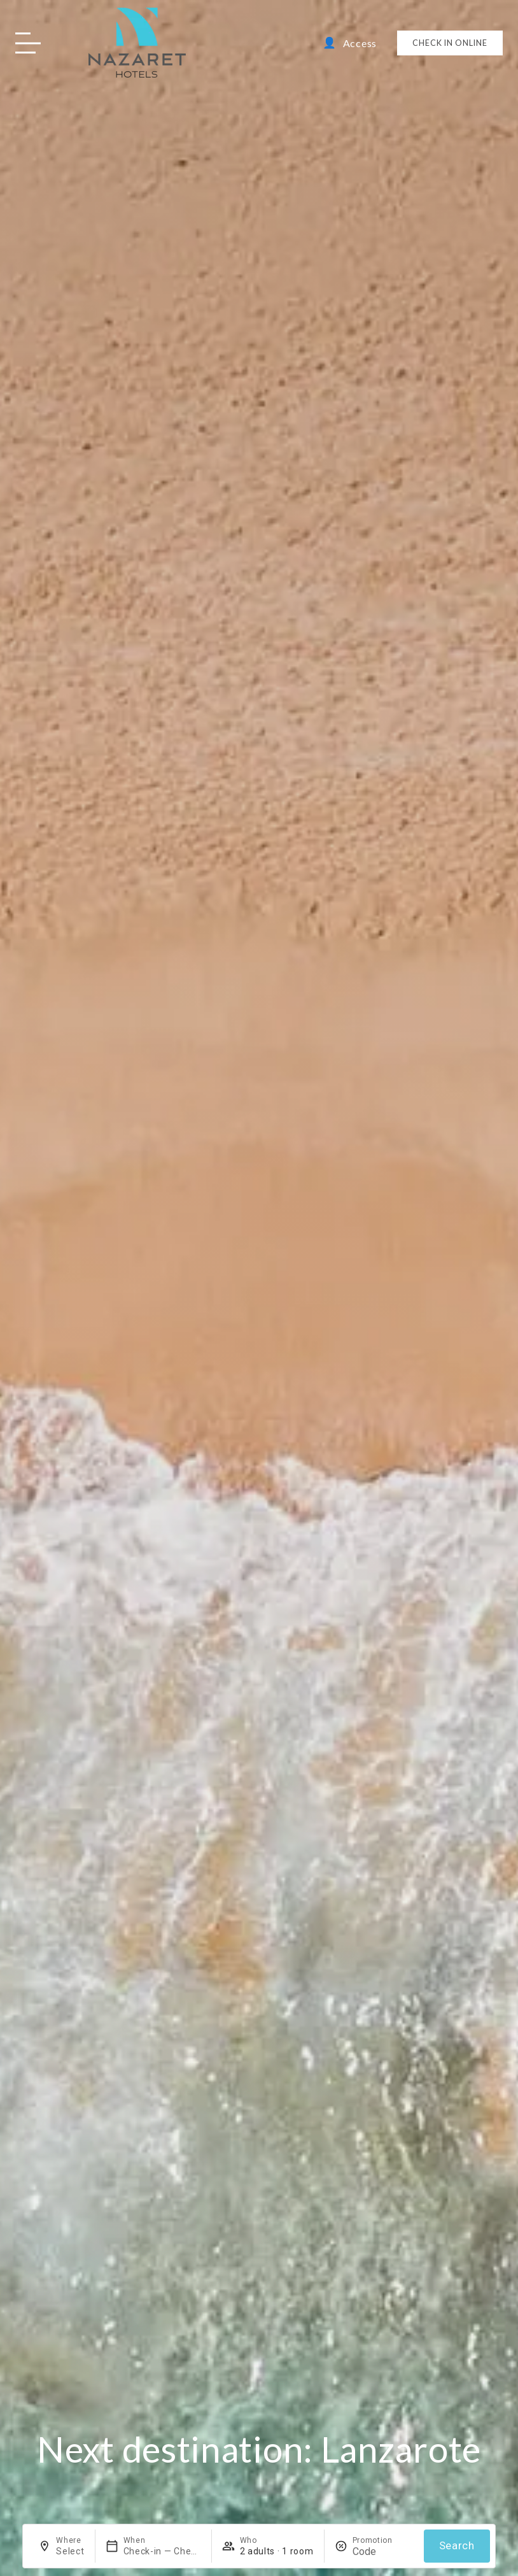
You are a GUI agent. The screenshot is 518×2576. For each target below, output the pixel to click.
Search (457, 2546)
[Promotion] (383, 2551)
